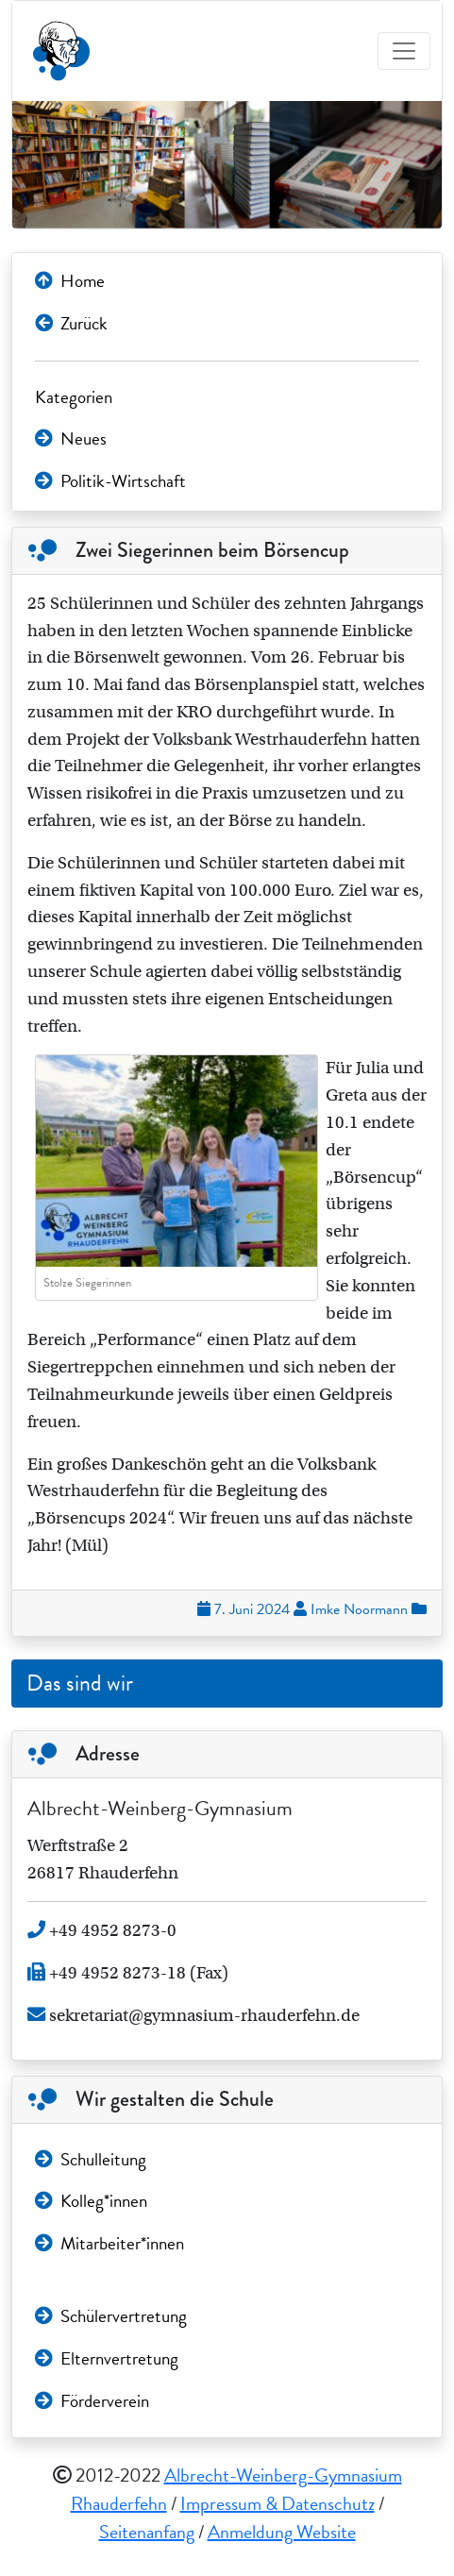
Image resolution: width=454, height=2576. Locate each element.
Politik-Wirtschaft (110, 481)
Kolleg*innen (91, 2200)
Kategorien (73, 397)
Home (70, 281)
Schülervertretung (111, 2316)
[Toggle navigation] (404, 51)
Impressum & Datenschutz (277, 2503)
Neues (71, 438)
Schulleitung (90, 2159)
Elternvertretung (106, 2358)
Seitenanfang (146, 2531)
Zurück (71, 323)
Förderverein (92, 2401)
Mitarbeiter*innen (109, 2243)
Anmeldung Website (282, 2531)
